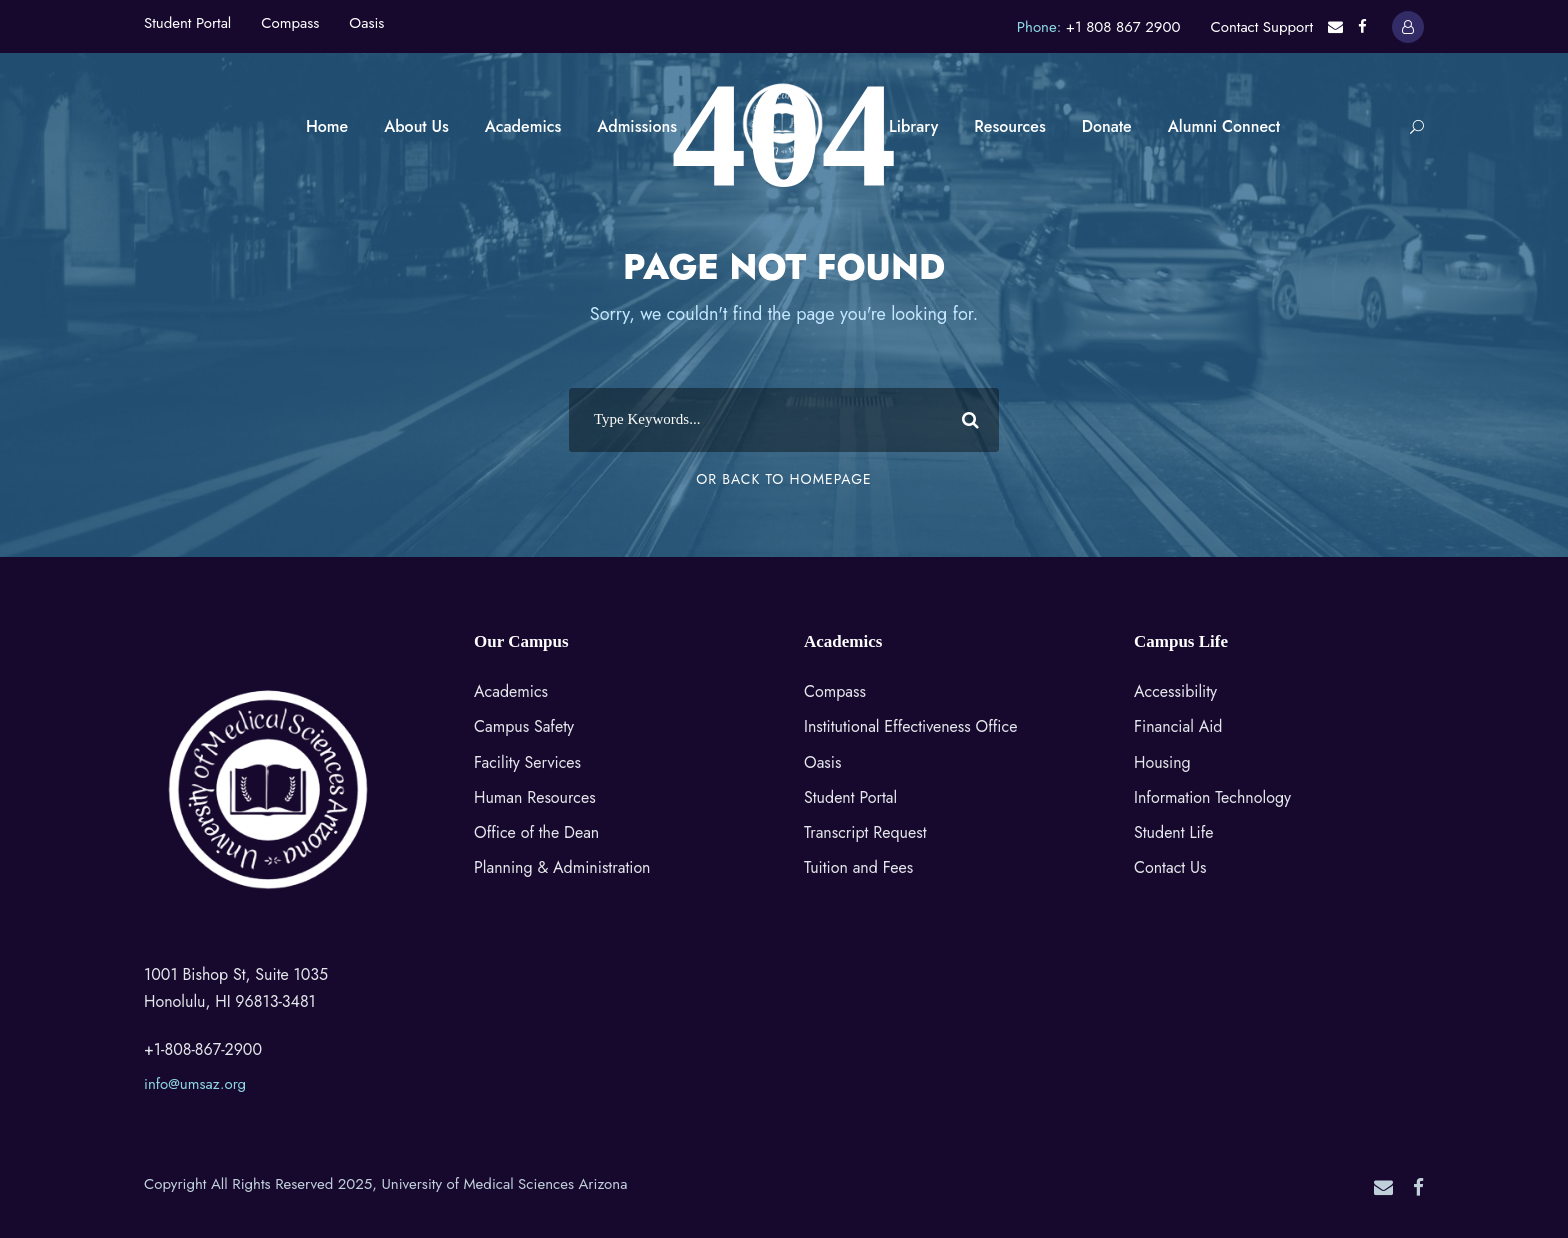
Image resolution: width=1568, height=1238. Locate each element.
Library (913, 126)
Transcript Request (865, 832)
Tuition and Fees (858, 867)
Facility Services (527, 762)
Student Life (1174, 832)
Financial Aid (1178, 726)
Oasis (366, 23)
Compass (290, 23)
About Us (416, 126)
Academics (523, 126)
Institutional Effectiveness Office (910, 726)
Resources (1009, 126)
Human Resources (535, 797)
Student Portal (187, 23)
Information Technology (1212, 797)
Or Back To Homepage (783, 479)
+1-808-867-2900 (203, 1049)
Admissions (637, 126)
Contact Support (1261, 27)
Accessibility (1175, 691)
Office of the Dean (536, 832)
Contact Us (1170, 867)
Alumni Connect (1224, 126)
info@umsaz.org (195, 1084)
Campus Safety (524, 726)
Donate (1107, 126)
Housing (1162, 762)
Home (327, 126)
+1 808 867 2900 (1123, 27)
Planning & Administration (562, 867)
